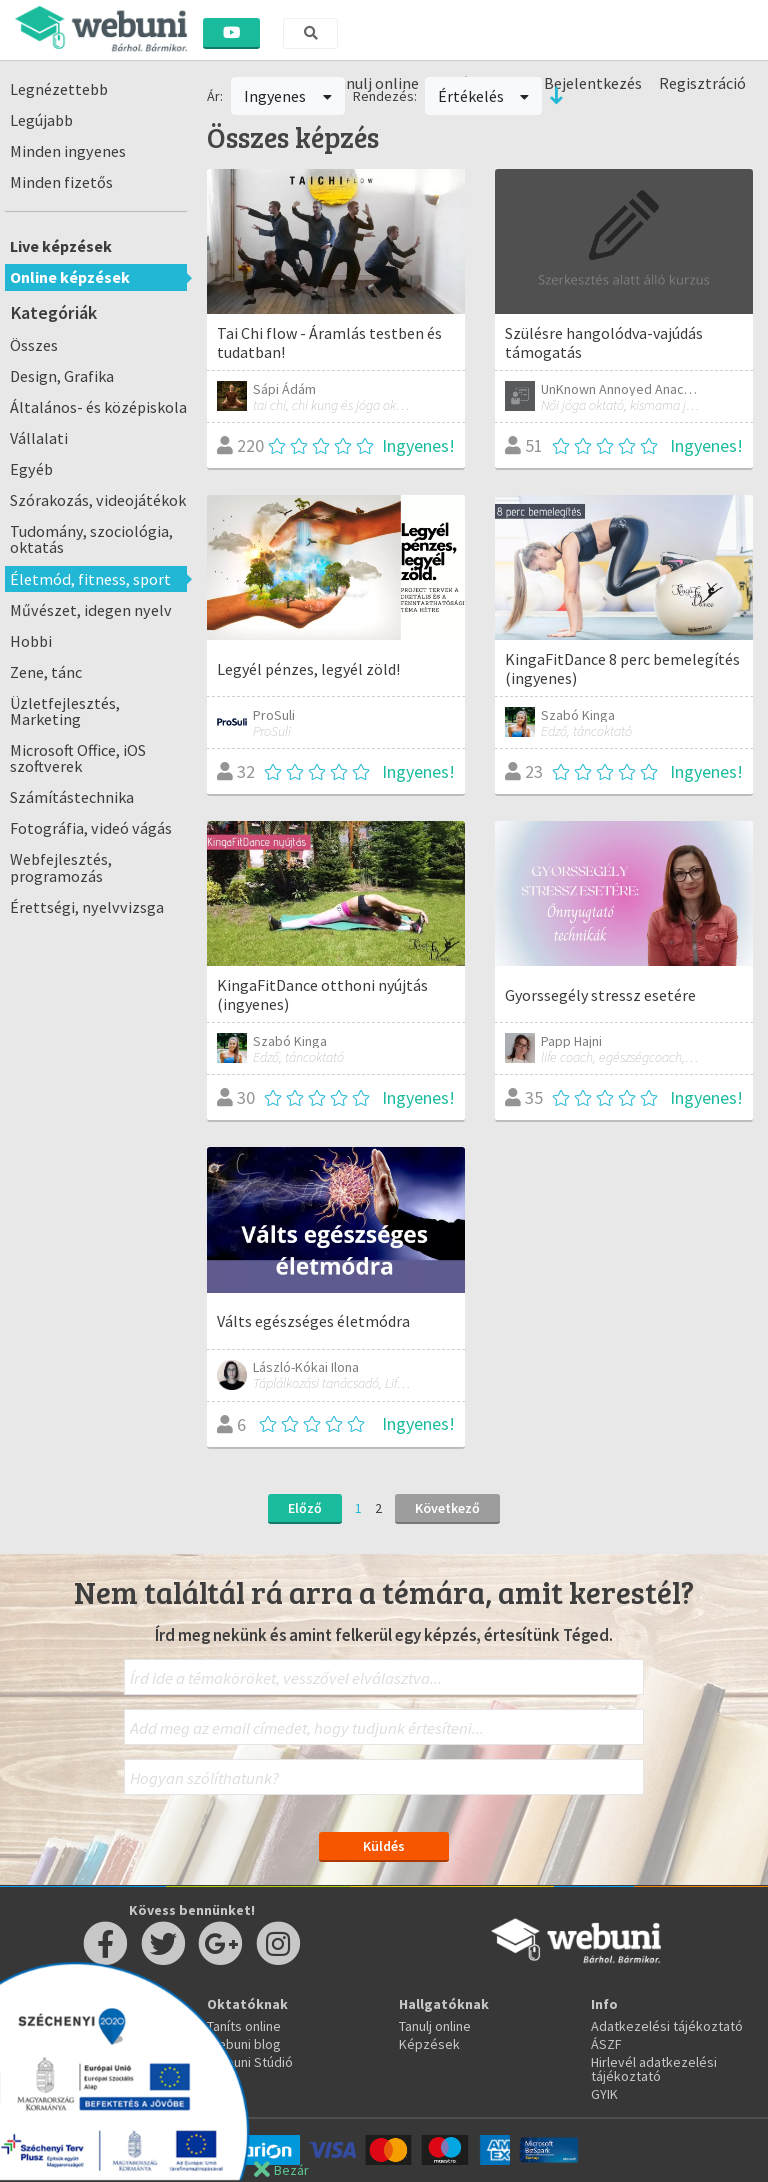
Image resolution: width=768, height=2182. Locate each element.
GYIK (604, 2094)
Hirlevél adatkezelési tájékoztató (654, 2069)
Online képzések (70, 277)
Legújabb (41, 120)
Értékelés (484, 96)
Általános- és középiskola (98, 407)
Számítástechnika (72, 797)
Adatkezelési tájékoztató (667, 2026)
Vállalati (39, 438)
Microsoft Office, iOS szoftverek (78, 758)
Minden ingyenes (68, 151)
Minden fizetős (61, 182)
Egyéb (31, 469)
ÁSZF (606, 2044)
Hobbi (31, 641)
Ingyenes (288, 96)
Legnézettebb (59, 89)
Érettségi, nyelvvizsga (87, 907)
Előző (305, 1508)
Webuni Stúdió (250, 2062)
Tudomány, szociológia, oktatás (91, 539)
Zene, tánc (46, 672)
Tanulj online (435, 2026)
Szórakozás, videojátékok (98, 500)
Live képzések (61, 246)
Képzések (429, 2044)
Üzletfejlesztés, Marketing (65, 711)
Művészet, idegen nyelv (91, 610)
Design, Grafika (62, 376)
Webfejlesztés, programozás (61, 867)
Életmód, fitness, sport (90, 579)
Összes (34, 345)
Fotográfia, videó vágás (91, 828)
